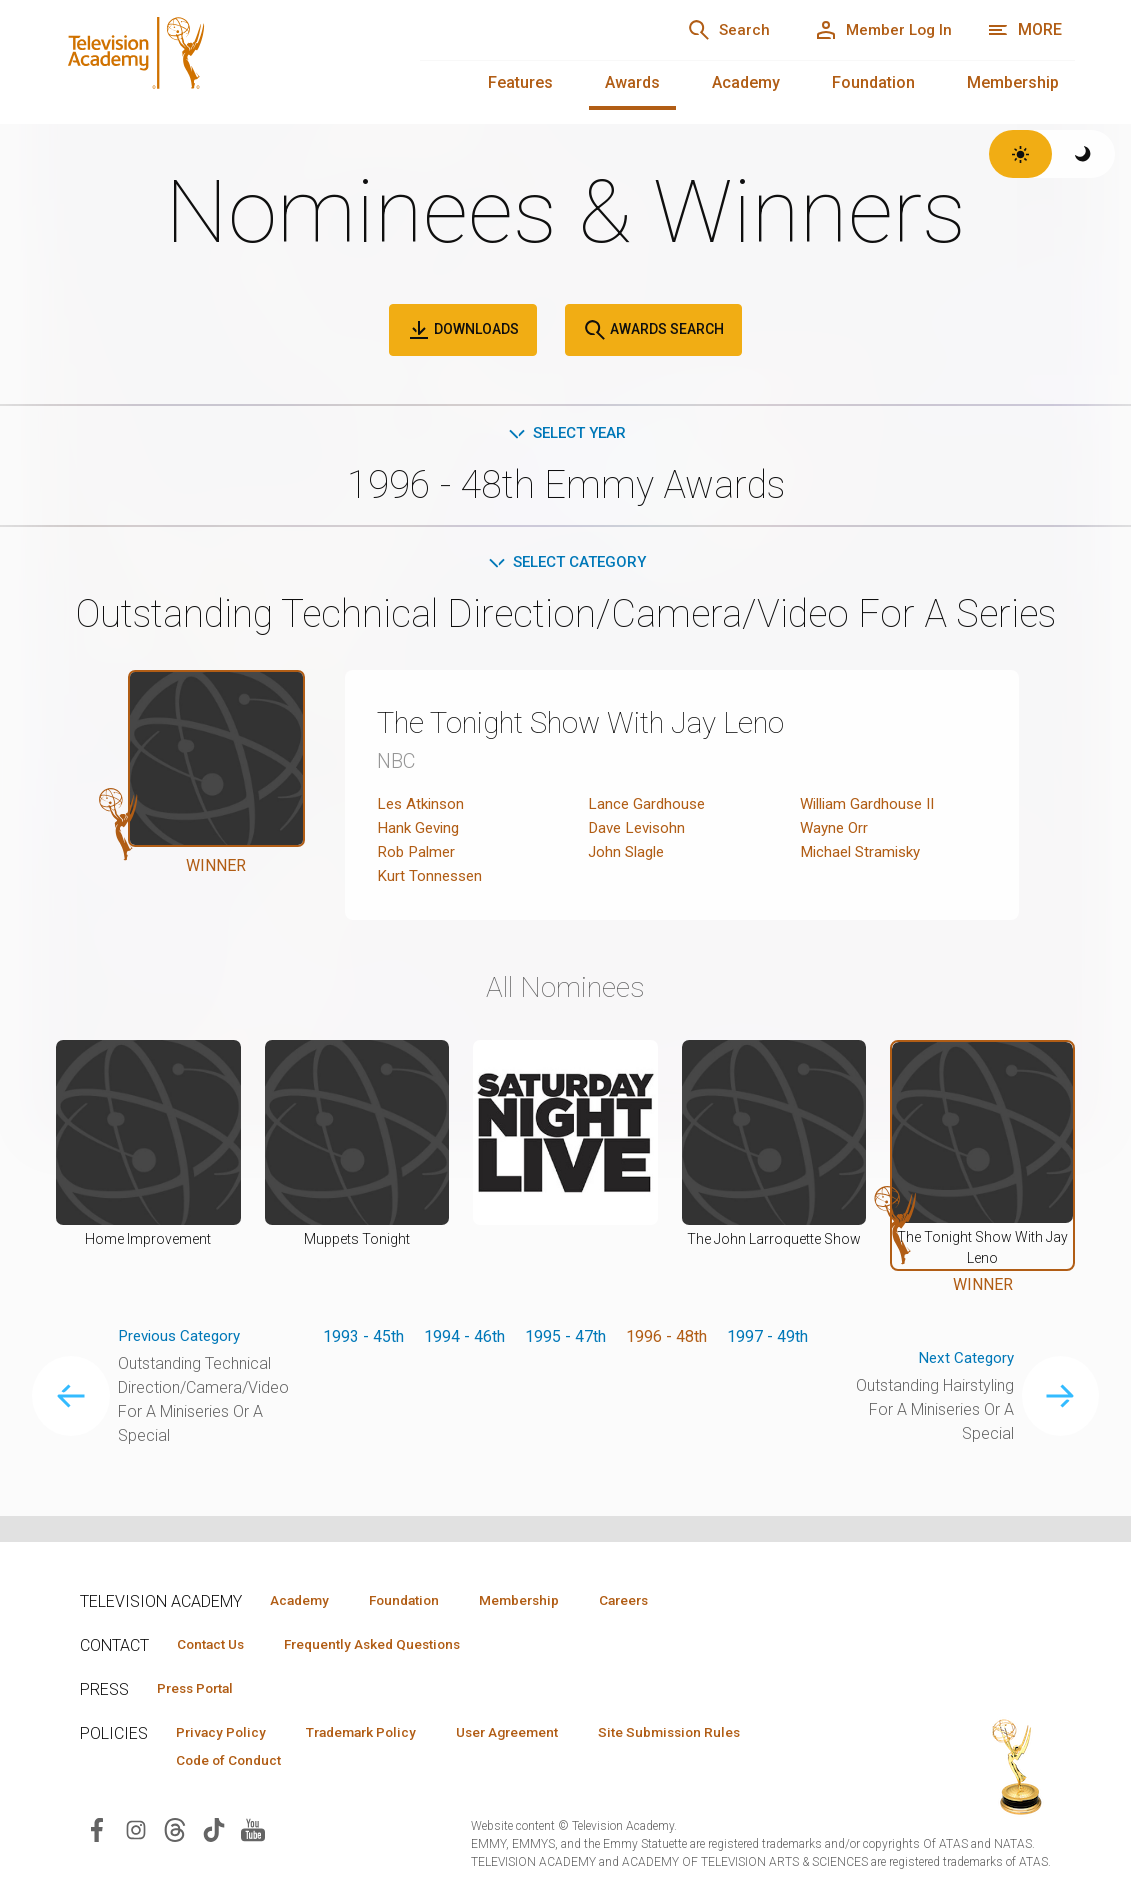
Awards (632, 82)
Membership (1013, 82)
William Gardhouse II (872, 807)
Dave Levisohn (640, 831)
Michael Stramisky (864, 855)
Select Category (565, 564)
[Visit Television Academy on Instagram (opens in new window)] (136, 1834)
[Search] (711, 30)
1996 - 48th (666, 1339)
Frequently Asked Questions (390, 1645)
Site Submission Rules (711, 1735)
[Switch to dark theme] (1083, 154)
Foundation (873, 82)
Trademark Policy (378, 1735)
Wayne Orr (836, 831)
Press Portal (202, 1690)
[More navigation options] (1024, 30)
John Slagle (629, 855)
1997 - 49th (767, 1339)
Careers (661, 1600)
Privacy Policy (226, 1735)
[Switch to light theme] (1020, 154)
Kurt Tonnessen (431, 879)
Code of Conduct (235, 1764)
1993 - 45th (363, 1339)
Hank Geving (420, 831)
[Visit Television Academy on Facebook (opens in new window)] (97, 1834)
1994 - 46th (464, 1339)
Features (520, 82)
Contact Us (216, 1645)
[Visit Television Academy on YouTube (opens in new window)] (253, 1834)
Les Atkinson (423, 807)
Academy (746, 82)
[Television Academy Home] (218, 60)
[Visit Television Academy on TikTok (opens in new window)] (214, 1834)
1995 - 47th (565, 1339)
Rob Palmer (418, 855)
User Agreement (537, 1735)
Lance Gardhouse (648, 807)
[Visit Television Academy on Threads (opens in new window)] (175, 1834)
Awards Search (653, 330)
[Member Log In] (876, 30)
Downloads (463, 330)
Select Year (565, 433)
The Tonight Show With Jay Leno (603, 726)
